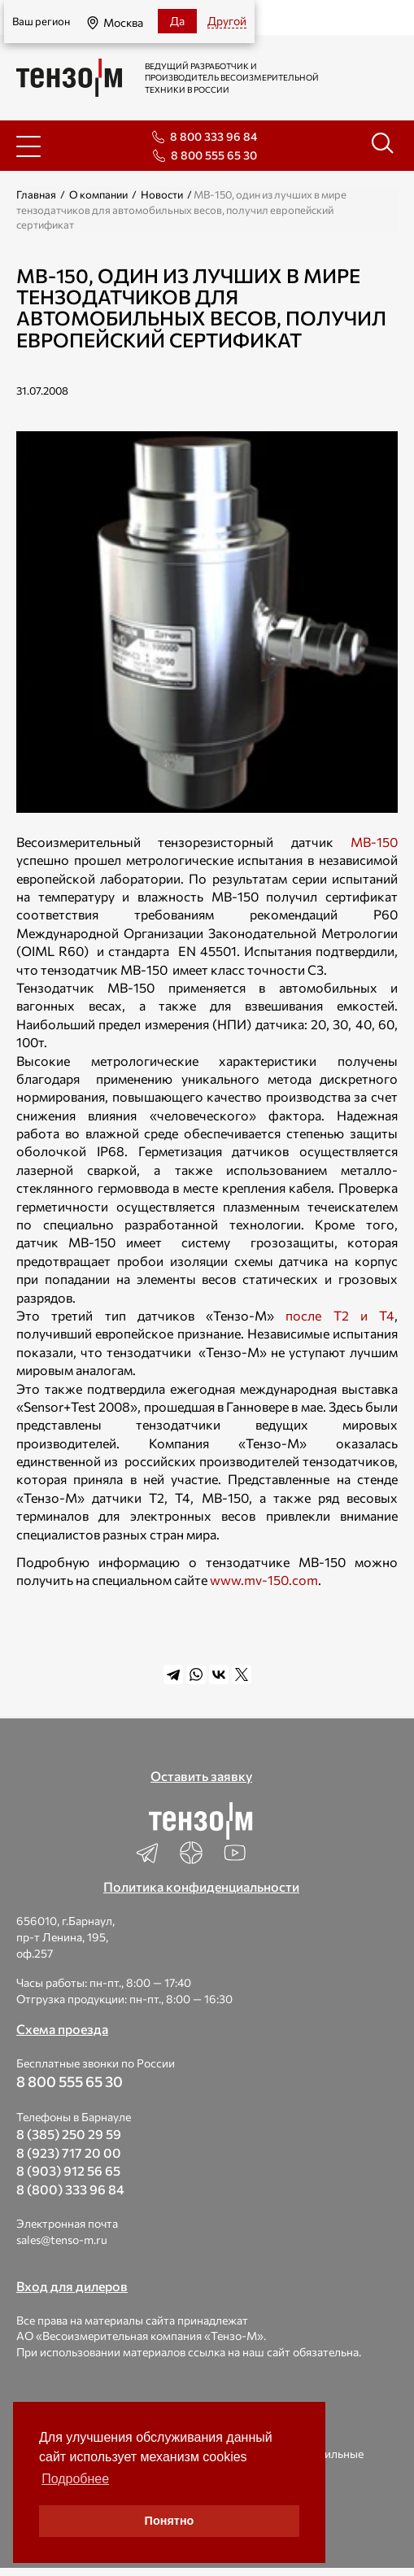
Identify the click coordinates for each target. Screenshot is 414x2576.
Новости (162, 194)
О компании (98, 194)
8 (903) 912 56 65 (68, 2170)
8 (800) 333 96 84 (70, 2189)
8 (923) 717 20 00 (68, 2152)
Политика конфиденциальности (201, 1886)
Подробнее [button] (75, 2479)
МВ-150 (374, 841)
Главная (36, 194)
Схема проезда (62, 2029)
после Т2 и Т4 (339, 1315)
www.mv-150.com (264, 1579)
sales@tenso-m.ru (61, 2239)
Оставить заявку (201, 1776)
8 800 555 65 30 (214, 155)
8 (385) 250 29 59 (68, 2134)
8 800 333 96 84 (213, 136)
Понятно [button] (169, 2520)
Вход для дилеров (72, 2286)
